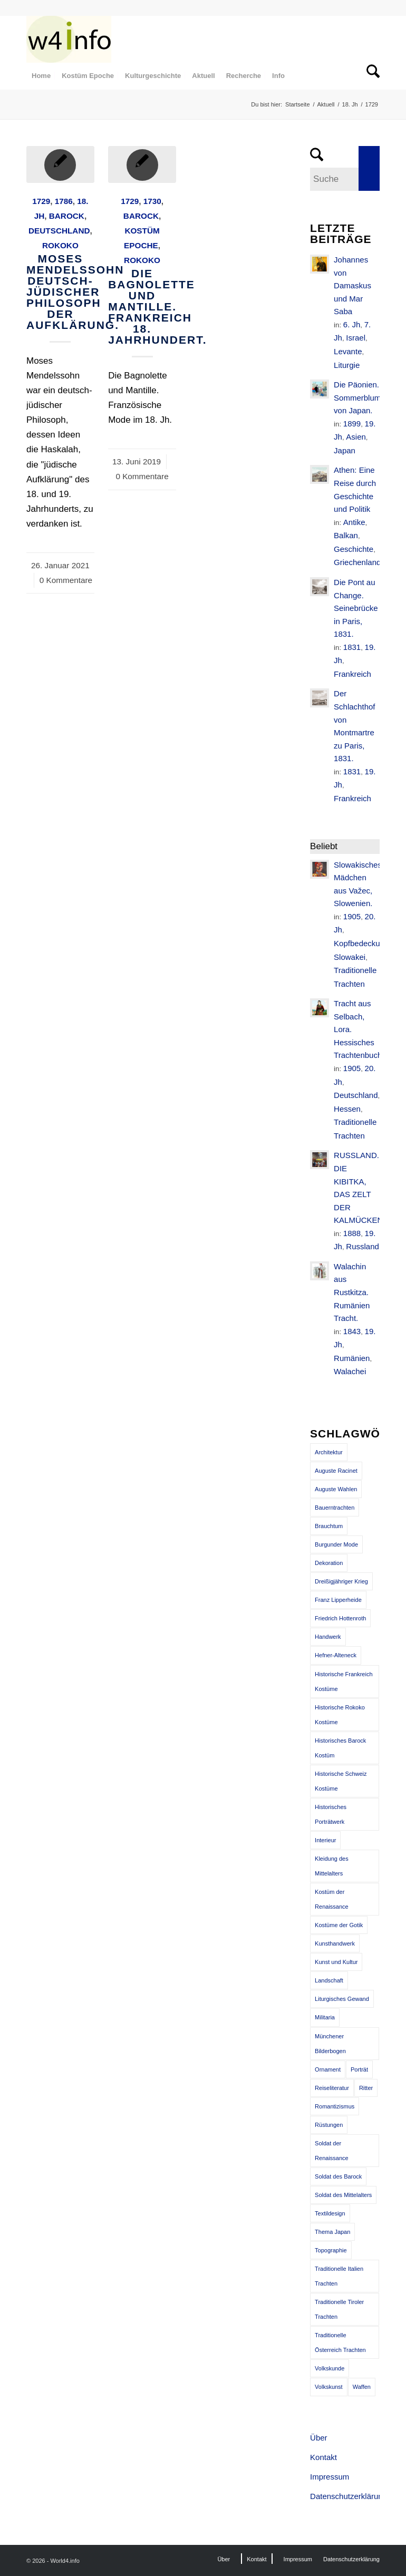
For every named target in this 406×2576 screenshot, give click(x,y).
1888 (352, 1233)
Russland (362, 1246)
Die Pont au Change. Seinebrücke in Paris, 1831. (356, 608)
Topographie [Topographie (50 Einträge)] (331, 2250)
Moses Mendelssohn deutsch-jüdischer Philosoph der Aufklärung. (75, 291)
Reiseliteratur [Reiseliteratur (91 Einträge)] (332, 2088)
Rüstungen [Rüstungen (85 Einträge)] (329, 2125)
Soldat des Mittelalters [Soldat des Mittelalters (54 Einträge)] (343, 2195)
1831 (352, 647)
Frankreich (352, 673)
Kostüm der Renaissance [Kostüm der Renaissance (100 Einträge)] (332, 1899)
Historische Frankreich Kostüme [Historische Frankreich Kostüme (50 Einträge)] (343, 1681)
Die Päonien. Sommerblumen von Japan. (362, 397)
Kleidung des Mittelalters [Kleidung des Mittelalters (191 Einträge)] (332, 1866)
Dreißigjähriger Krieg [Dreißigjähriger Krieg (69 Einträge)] (341, 1581)
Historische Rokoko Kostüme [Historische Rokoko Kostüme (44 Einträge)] (340, 1714)
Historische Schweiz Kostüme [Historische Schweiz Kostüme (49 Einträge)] (340, 1781)
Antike (354, 522)
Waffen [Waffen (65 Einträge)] (362, 2387)
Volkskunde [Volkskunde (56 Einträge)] (329, 2368)
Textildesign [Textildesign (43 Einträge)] (330, 2213)
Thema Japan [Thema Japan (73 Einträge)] (332, 2232)
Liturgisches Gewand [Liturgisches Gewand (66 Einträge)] (342, 1999)
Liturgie (347, 365)
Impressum (329, 2476)
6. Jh (352, 324)
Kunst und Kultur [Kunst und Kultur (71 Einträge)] (336, 1962)
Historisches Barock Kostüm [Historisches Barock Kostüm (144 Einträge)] (340, 1747)
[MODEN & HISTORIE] (68, 39)
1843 (352, 1331)
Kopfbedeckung (361, 943)
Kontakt (323, 2457)
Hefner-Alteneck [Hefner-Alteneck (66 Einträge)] (335, 1655)
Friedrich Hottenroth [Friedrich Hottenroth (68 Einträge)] (340, 1618)
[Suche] (370, 76)
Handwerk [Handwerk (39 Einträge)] (328, 1637)
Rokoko (60, 245)
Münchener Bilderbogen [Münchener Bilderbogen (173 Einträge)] (330, 2043)
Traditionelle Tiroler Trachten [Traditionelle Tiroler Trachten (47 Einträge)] (339, 2309)
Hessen (347, 1108)
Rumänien (352, 1358)
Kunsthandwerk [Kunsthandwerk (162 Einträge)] (335, 1943)
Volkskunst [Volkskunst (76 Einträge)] (329, 2387)
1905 (352, 916)
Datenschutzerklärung (345, 2496)
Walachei (350, 1371)
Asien (356, 436)
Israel (355, 337)
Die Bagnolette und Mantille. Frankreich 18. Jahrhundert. (157, 306)
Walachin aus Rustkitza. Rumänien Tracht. (352, 1292)
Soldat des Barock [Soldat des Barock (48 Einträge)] (338, 2176)
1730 (152, 201)
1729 (41, 201)
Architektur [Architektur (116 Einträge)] (329, 1452)
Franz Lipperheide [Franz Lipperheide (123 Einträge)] (338, 1600)
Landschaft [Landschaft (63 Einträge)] (329, 1980)
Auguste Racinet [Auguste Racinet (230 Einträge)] (336, 1470)
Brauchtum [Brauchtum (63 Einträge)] (329, 1526)
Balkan (346, 535)
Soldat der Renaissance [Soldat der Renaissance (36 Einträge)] (332, 2150)
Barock (66, 215)
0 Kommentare (66, 580)
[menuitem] (41, 76)
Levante (348, 351)
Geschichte (353, 549)
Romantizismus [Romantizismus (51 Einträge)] (334, 2106)
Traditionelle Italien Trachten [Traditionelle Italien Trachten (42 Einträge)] (339, 2276)
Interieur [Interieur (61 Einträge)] (325, 1840)
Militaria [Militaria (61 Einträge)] (325, 2017)
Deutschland (59, 230)
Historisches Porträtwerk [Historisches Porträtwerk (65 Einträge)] (330, 1814)
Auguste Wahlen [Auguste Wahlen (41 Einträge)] (336, 1489)
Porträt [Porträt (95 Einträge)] (359, 2069)
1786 (64, 201)
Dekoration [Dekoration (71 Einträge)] (329, 1563)
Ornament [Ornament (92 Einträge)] (328, 2069)
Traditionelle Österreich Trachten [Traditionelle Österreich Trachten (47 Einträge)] (340, 2342)
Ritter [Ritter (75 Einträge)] (366, 2088)
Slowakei (349, 956)
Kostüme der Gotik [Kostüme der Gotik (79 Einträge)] (339, 1925)
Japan (344, 450)
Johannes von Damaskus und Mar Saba (352, 285)
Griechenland (357, 562)
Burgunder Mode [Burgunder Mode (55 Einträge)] (336, 1544)
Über (318, 2437)
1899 (352, 423)
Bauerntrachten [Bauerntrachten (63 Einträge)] (334, 1507)
